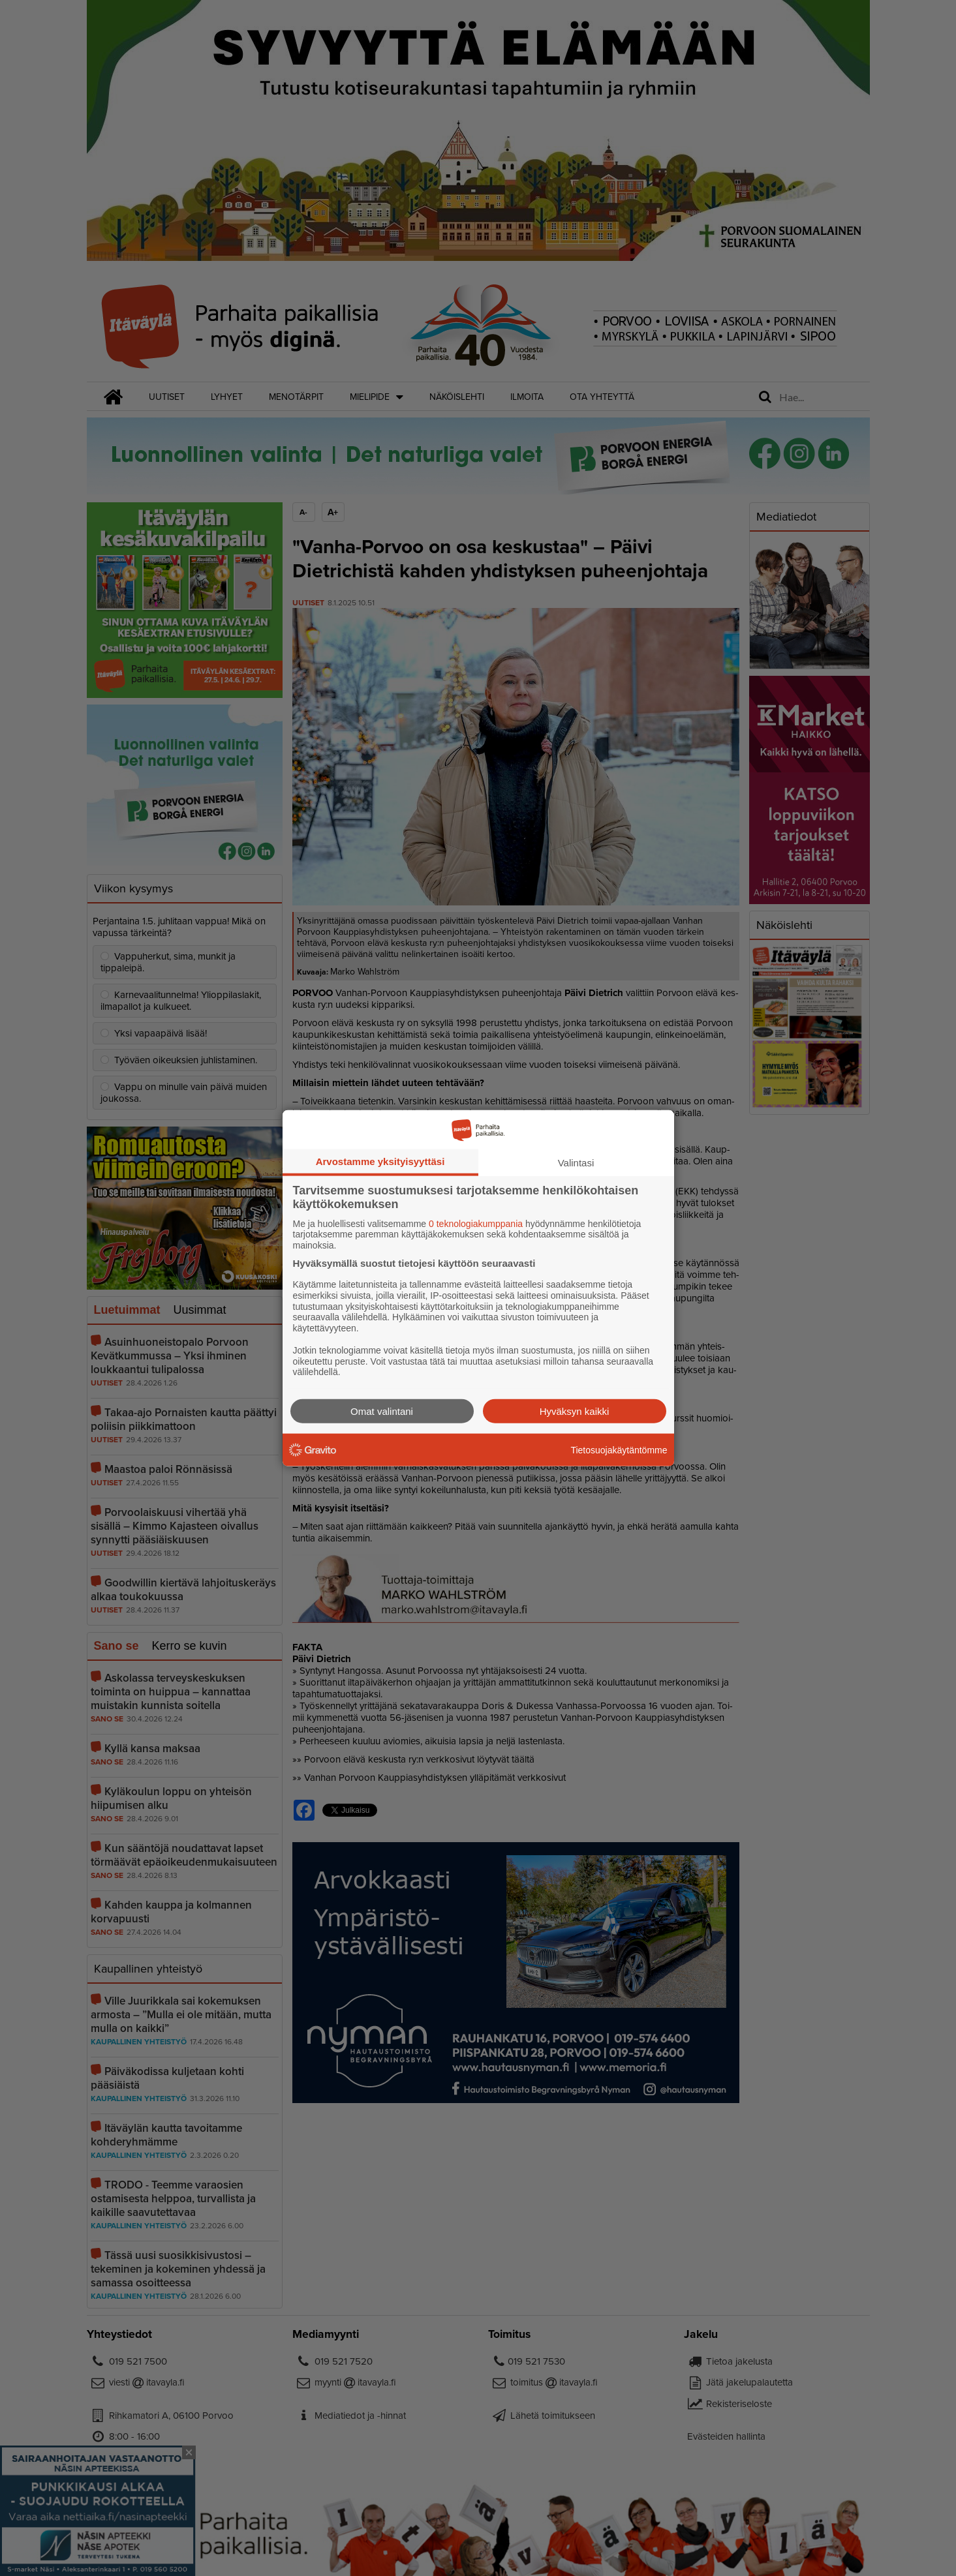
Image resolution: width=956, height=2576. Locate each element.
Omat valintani (381, 1411)
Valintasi (576, 1162)
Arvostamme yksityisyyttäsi (380, 1160)
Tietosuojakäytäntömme (618, 1449)
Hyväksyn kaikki (574, 1411)
